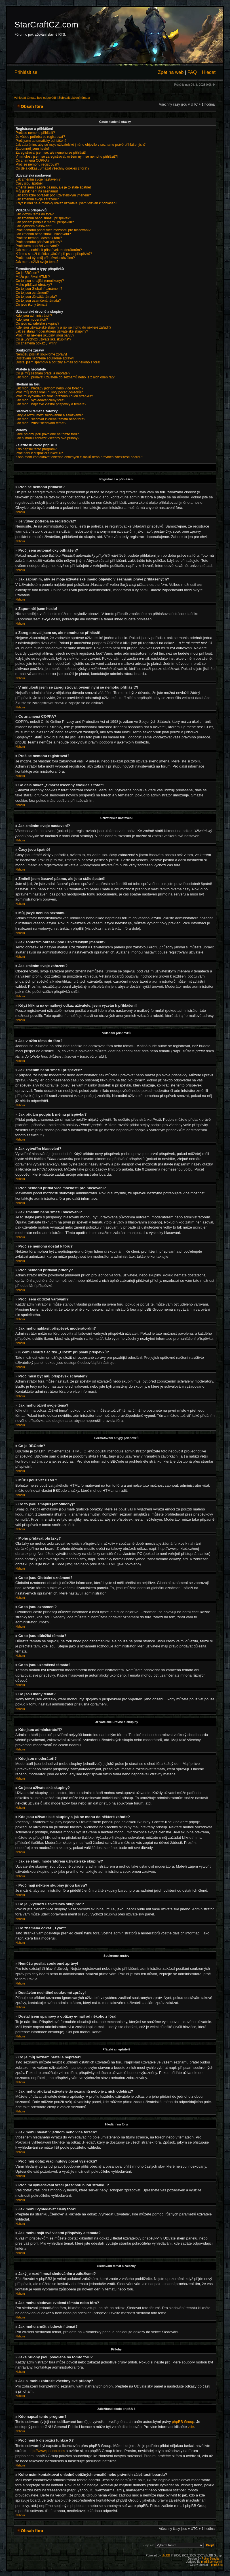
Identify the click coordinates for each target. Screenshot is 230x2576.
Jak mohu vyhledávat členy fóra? (40, 400)
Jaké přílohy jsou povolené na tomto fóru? (47, 434)
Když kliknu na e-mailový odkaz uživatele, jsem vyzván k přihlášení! (66, 203)
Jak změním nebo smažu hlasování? (43, 234)
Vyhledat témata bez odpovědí (35, 97)
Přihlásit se (25, 72)
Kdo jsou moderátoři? (32, 320)
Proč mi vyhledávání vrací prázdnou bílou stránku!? (54, 396)
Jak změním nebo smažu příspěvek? (43, 218)
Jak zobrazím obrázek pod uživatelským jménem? (53, 195)
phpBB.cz (217, 2564)
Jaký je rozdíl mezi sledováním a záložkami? (49, 415)
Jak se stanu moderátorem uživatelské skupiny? (52, 331)
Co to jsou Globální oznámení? (39, 289)
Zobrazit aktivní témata (74, 97)
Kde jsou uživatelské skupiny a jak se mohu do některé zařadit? (63, 327)
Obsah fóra (32, 106)
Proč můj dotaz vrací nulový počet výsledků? (49, 392)
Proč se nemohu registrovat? (37, 164)
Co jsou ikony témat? (31, 305)
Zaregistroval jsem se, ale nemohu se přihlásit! (51, 153)
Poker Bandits (210, 2558)
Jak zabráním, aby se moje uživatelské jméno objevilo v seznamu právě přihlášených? (80, 145)
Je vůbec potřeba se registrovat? (40, 137)
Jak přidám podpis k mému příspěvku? (45, 222)
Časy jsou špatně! (29, 183)
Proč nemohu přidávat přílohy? (39, 242)
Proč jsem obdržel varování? (37, 246)
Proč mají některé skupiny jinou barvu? (45, 335)
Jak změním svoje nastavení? (38, 179)
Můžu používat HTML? (33, 277)
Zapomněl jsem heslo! (32, 149)
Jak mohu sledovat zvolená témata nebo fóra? (50, 419)
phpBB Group (183, 2421)
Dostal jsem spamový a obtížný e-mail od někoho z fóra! (58, 362)
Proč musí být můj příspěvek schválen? (45, 258)
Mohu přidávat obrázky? (34, 285)
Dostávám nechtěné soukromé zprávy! (45, 358)
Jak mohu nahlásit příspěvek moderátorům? (49, 250)
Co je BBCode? (27, 273)
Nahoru (20, 512)
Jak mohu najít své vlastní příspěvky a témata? (51, 404)
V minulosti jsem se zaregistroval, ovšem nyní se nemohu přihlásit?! (67, 156)
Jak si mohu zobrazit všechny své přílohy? (47, 438)
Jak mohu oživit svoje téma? (37, 262)
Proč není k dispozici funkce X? (39, 453)
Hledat (209, 72)
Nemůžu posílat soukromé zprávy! (41, 354)
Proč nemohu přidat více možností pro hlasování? (53, 230)
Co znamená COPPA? (32, 160)
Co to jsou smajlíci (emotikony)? (40, 281)
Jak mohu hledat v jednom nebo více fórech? (49, 388)
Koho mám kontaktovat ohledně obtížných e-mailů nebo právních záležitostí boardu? (79, 457)
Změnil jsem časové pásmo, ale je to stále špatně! (53, 187)
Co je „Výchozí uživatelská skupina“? (43, 339)
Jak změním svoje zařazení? (37, 199)
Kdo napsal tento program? (36, 449)
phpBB (165, 2555)
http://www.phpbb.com (46, 2450)
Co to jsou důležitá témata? (36, 297)
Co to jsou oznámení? (32, 293)
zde (191, 2426)
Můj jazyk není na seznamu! (37, 191)
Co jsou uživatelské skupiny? (37, 323)
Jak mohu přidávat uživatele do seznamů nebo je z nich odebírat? (65, 377)
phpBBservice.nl (211, 2561)
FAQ (192, 72)
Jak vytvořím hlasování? (34, 226)
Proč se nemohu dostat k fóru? (39, 238)
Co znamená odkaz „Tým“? (36, 343)
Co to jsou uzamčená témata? (38, 301)
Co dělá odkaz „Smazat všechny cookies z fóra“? (52, 168)
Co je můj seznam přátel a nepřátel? (43, 373)
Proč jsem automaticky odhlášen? (41, 141)
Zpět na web (171, 72)
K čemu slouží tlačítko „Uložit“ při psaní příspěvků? (54, 254)
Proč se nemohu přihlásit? (35, 133)
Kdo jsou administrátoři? (34, 316)
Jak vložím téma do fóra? (35, 214)
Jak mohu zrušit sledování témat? (41, 423)
